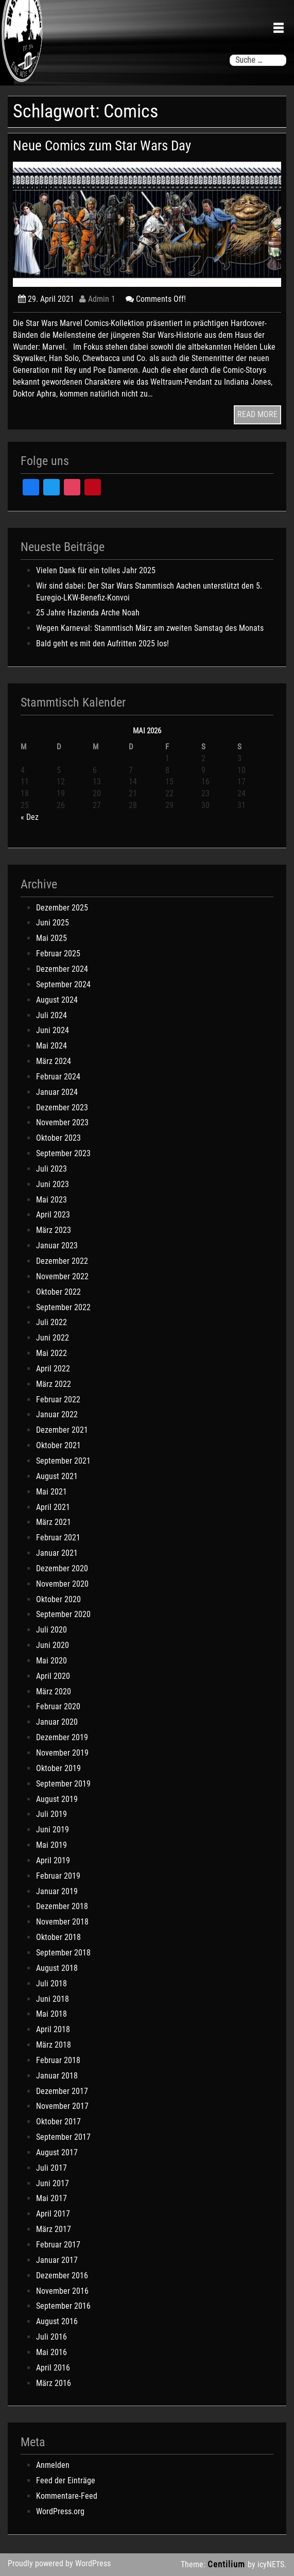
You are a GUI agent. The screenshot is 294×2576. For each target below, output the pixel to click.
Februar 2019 (58, 1876)
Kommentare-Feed (66, 2496)
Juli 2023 (51, 1169)
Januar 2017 (57, 2260)
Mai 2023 (51, 1200)
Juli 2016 (51, 2337)
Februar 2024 (58, 1076)
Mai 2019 (51, 1845)
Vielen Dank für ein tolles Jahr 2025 (95, 570)
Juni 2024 (52, 1030)
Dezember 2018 (62, 1906)
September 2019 (63, 1784)
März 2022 (53, 1384)
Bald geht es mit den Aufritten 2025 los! (102, 643)
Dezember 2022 (62, 1261)
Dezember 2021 (62, 1430)
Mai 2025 (51, 938)
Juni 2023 (52, 1184)
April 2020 (53, 1676)
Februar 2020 (58, 1706)
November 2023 (62, 1122)
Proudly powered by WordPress (59, 2563)
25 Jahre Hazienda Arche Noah (88, 612)
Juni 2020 (52, 1645)
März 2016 (53, 2383)
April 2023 (53, 1215)
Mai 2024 (51, 1046)
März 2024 (53, 1061)
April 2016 (53, 2368)
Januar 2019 (57, 1891)
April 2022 (53, 1368)
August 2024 (57, 1000)
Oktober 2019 (58, 1768)
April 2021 (53, 1507)
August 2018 (57, 1968)
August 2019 (57, 1799)
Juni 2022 (52, 1338)
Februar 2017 (58, 2244)
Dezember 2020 (62, 1568)
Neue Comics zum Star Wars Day (102, 146)
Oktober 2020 (58, 1599)
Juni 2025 (52, 923)
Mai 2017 (51, 2198)
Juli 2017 (51, 2168)
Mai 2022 (51, 1353)
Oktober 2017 (58, 2121)
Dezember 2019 (62, 1737)
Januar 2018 (57, 2076)
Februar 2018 (58, 2060)
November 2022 (62, 1276)
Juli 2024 (51, 1015)
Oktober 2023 (58, 1138)
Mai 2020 (51, 1660)
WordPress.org (60, 2511)
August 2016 (57, 2321)
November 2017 (62, 2106)
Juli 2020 (51, 1630)
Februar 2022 (58, 1399)
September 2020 (63, 1614)
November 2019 (62, 1753)
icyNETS (270, 2564)
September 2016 (63, 2306)
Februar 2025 (58, 953)
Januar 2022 (57, 1414)
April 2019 (53, 1860)
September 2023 (63, 1153)
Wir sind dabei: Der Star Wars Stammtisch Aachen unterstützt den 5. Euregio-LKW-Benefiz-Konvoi (149, 592)
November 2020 (62, 1584)
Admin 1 (97, 299)
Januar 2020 (57, 1722)
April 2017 (53, 2214)
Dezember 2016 (62, 2275)
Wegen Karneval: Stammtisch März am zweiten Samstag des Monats (150, 628)
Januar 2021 (57, 1553)
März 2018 (53, 2045)
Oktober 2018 (58, 1937)
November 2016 (62, 2291)
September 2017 (63, 2137)
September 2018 (63, 1952)
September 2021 (63, 1461)
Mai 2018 (51, 2014)
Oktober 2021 (58, 1445)
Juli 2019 (51, 1814)
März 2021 (53, 1522)
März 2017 (53, 2229)
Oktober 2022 (58, 1292)
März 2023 (53, 1230)
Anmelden (53, 2465)
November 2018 (62, 1922)
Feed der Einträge (65, 2480)
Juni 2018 (52, 1999)
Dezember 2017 (62, 2091)
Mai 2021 (51, 1492)
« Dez (30, 817)
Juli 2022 (51, 1322)
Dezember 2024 (62, 969)
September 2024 (63, 984)
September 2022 (63, 1307)
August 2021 (57, 1476)
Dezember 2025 (62, 908)
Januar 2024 (57, 1092)
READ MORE (257, 414)
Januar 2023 (57, 1245)
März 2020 (53, 1691)
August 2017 (57, 2152)
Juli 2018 (51, 1983)
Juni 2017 (52, 2183)
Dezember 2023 (62, 1107)
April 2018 (53, 2029)
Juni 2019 (52, 1829)
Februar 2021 (58, 1537)
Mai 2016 (51, 2352)
